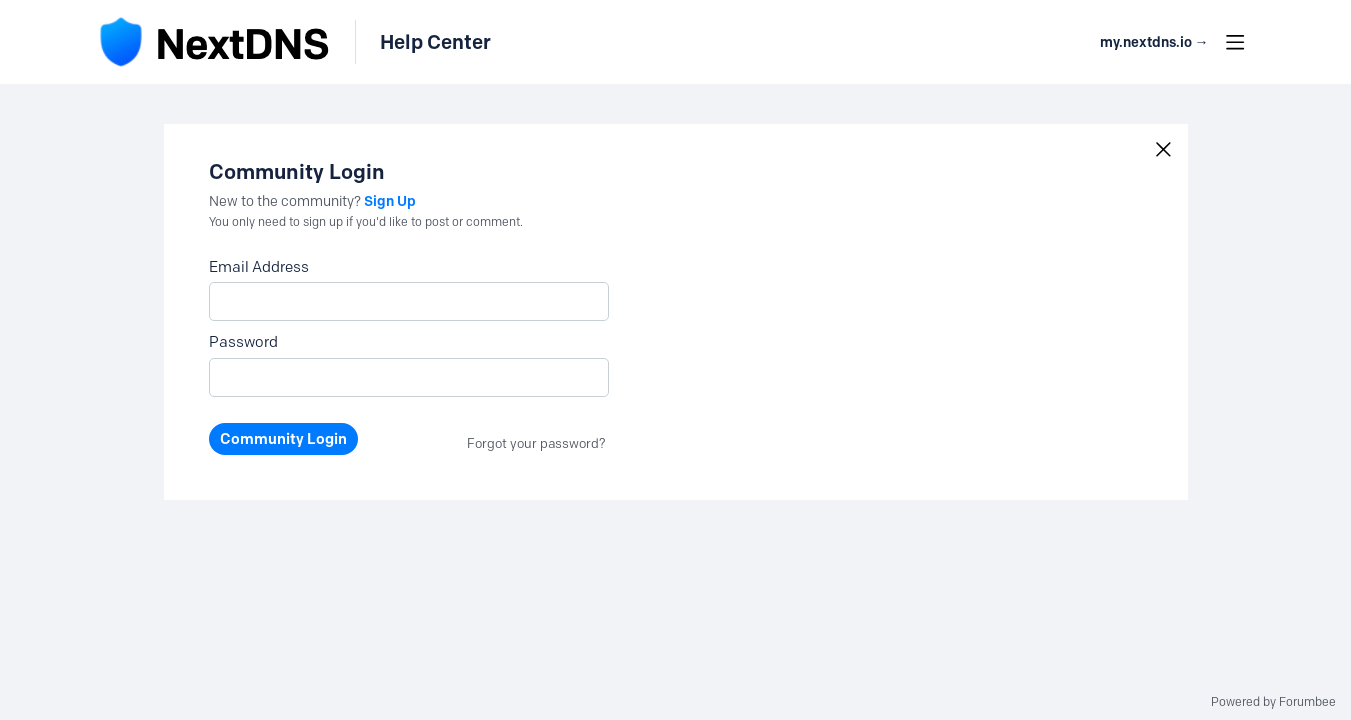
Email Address (259, 267)
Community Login (283, 439)
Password (243, 342)
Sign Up (390, 201)
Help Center (435, 42)
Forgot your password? (536, 443)
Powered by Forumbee (1273, 702)
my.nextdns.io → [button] (1154, 42)
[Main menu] (1235, 42)
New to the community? (286, 201)
